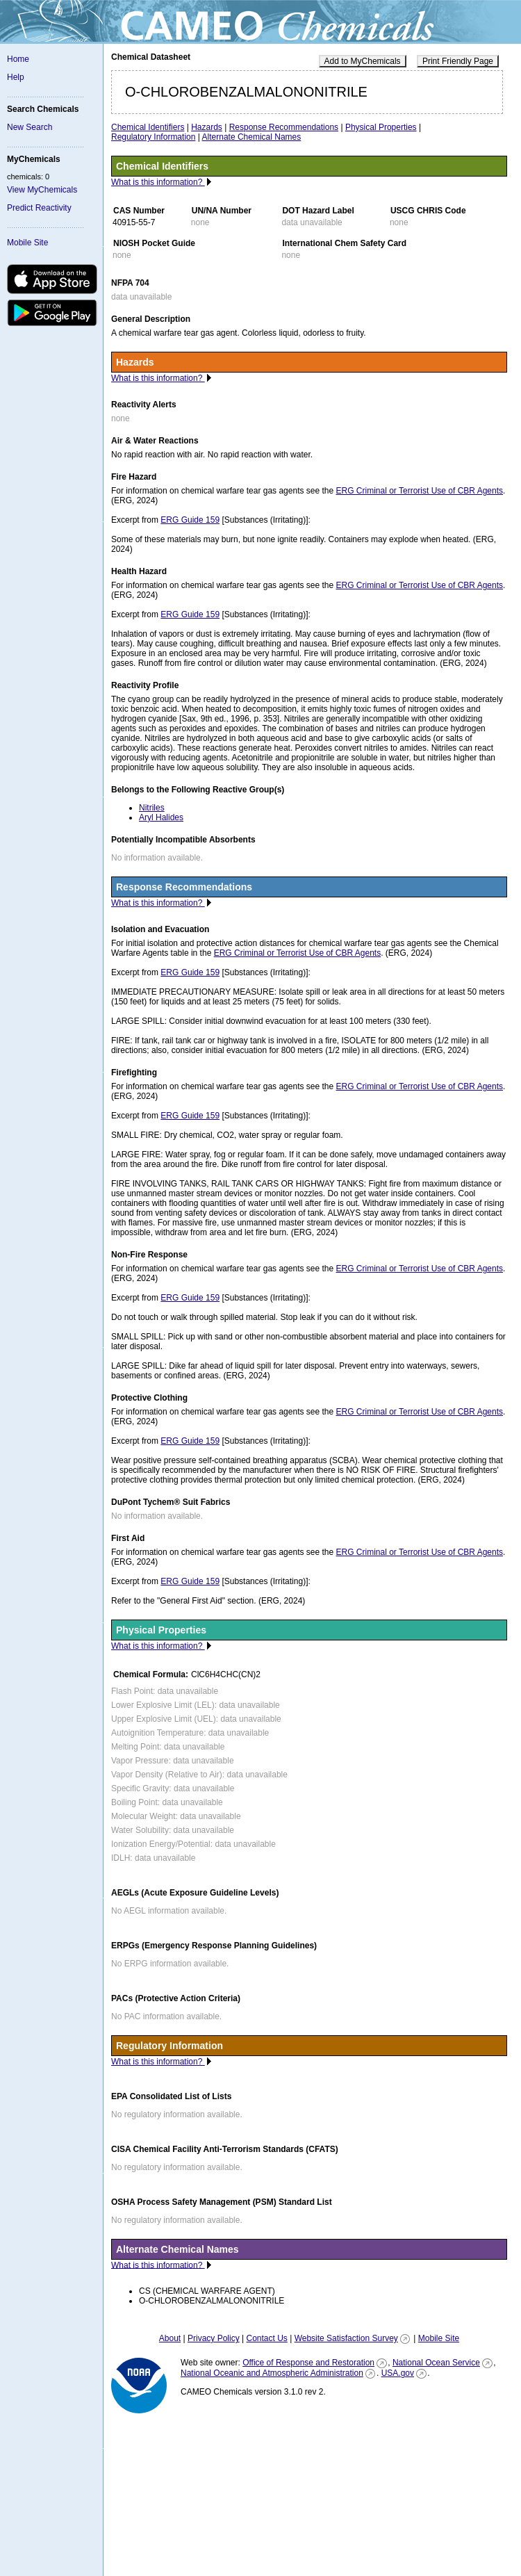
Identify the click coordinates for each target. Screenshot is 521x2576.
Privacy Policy (214, 2338)
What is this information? (158, 182)
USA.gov (397, 2373)
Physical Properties (381, 127)
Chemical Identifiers (147, 127)
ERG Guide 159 (190, 520)
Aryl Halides (161, 817)
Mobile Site (27, 242)
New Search (29, 127)
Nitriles (152, 808)
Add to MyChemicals (362, 61)
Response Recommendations (283, 127)
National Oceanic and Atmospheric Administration (272, 2373)
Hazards (206, 127)
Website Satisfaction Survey (346, 2338)
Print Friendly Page (457, 61)
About (170, 2338)
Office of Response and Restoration (308, 2362)
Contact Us (266, 2338)
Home (18, 59)
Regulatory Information (153, 137)
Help (15, 77)
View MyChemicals (42, 190)
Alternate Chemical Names (251, 137)
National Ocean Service (436, 2362)
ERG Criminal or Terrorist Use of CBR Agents (420, 491)
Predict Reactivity (39, 208)
